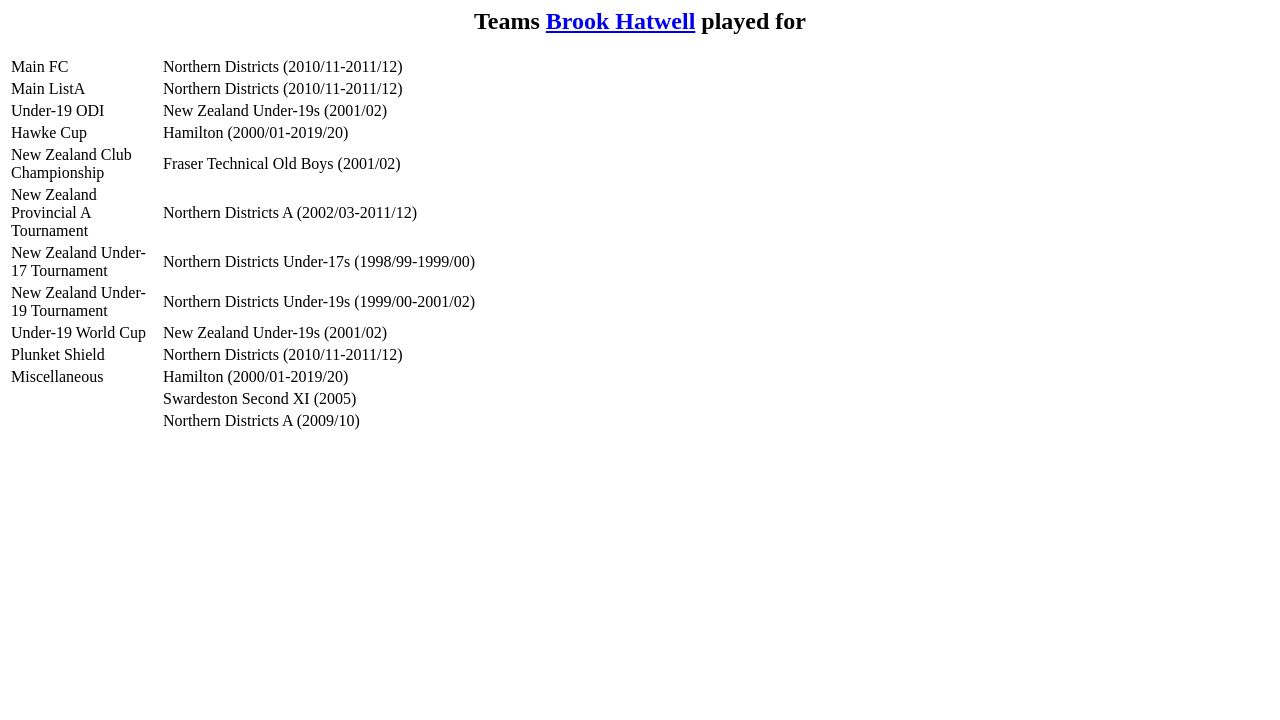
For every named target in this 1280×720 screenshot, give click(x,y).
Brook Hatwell (621, 21)
